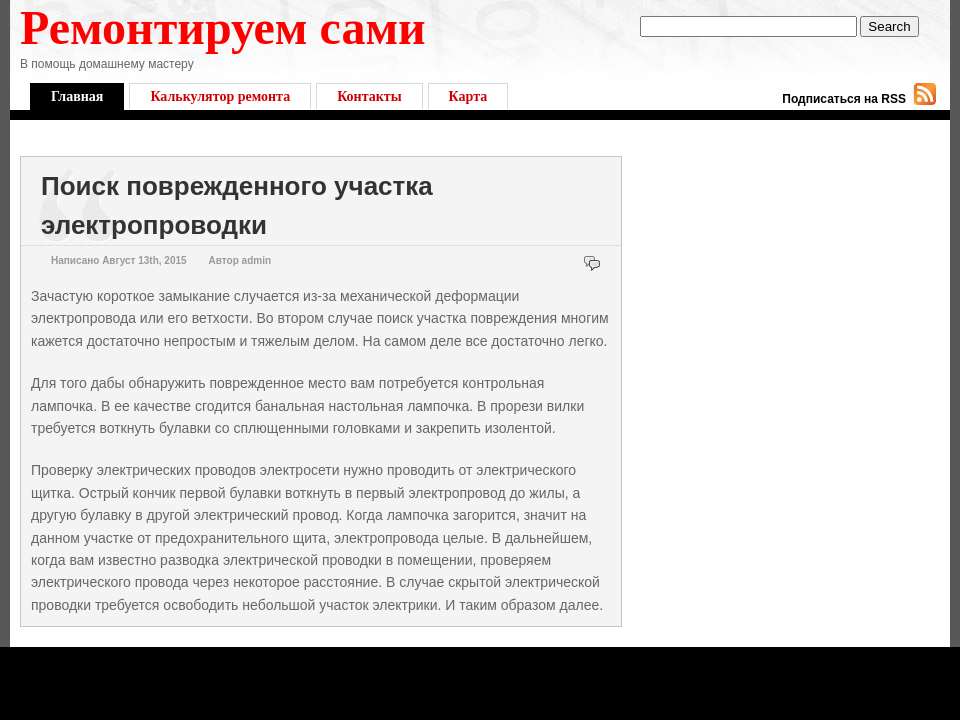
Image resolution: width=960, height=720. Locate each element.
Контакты (369, 96)
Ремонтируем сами (223, 27)
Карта (468, 96)
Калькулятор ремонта (220, 96)
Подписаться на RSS (844, 99)
